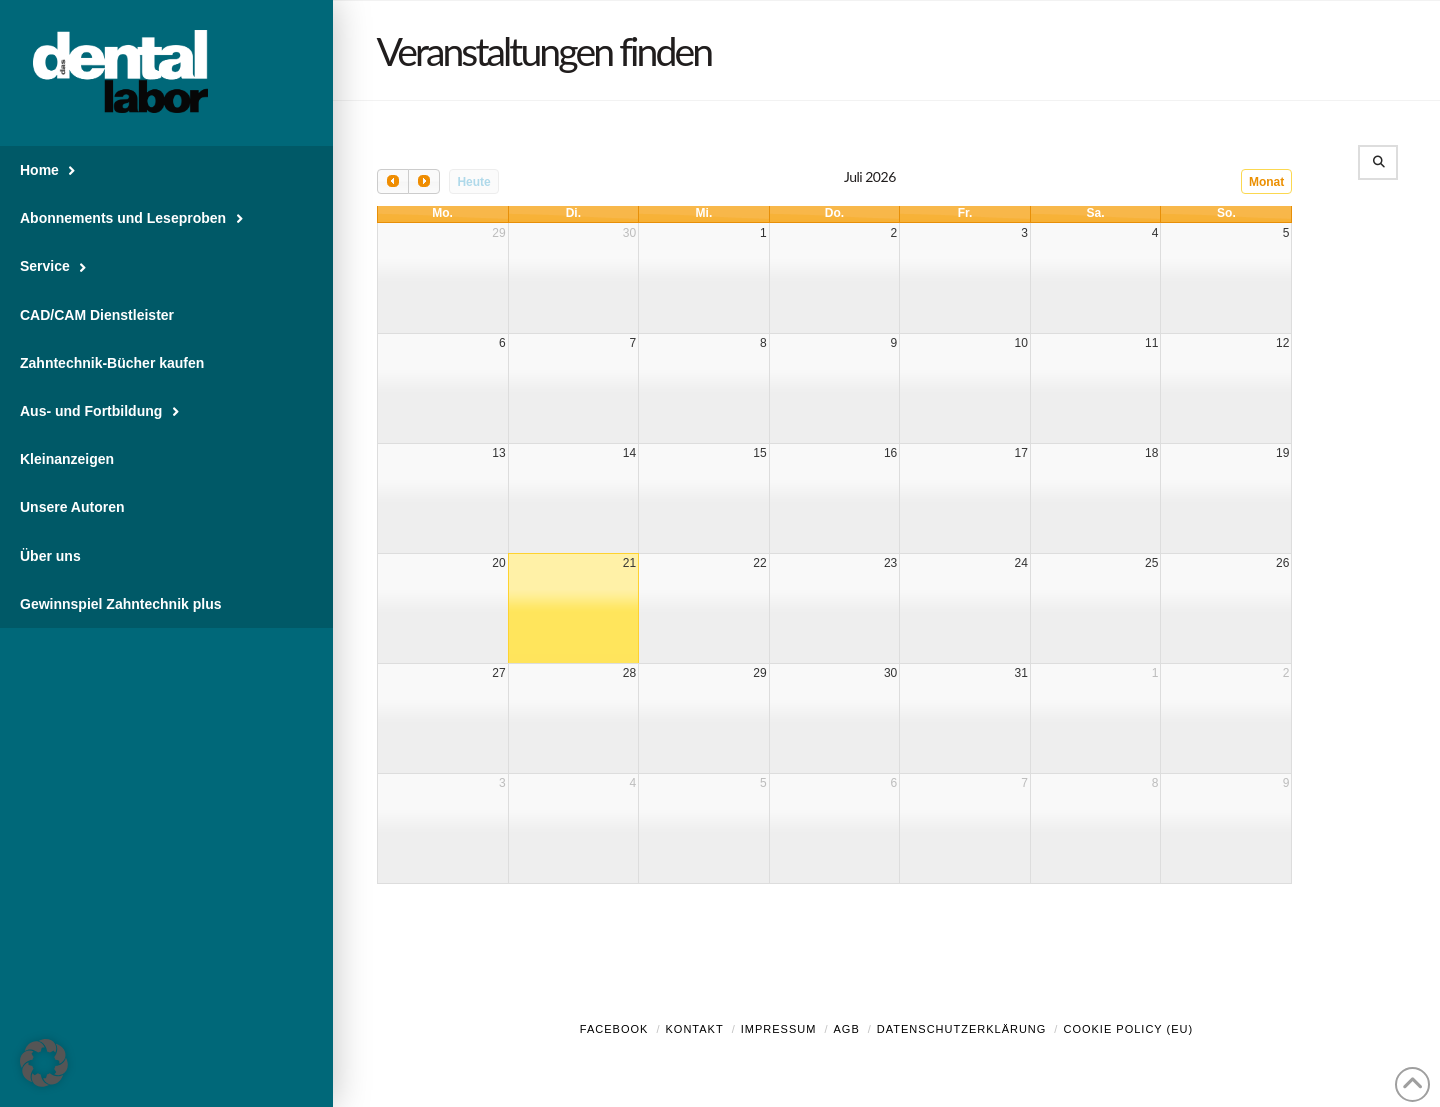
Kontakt (695, 1029)
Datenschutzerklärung (962, 1029)
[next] (424, 181)
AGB (846, 1029)
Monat (1266, 182)
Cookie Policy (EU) (1128, 1029)
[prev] (393, 181)
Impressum (779, 1029)
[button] (44, 1063)
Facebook (614, 1029)
